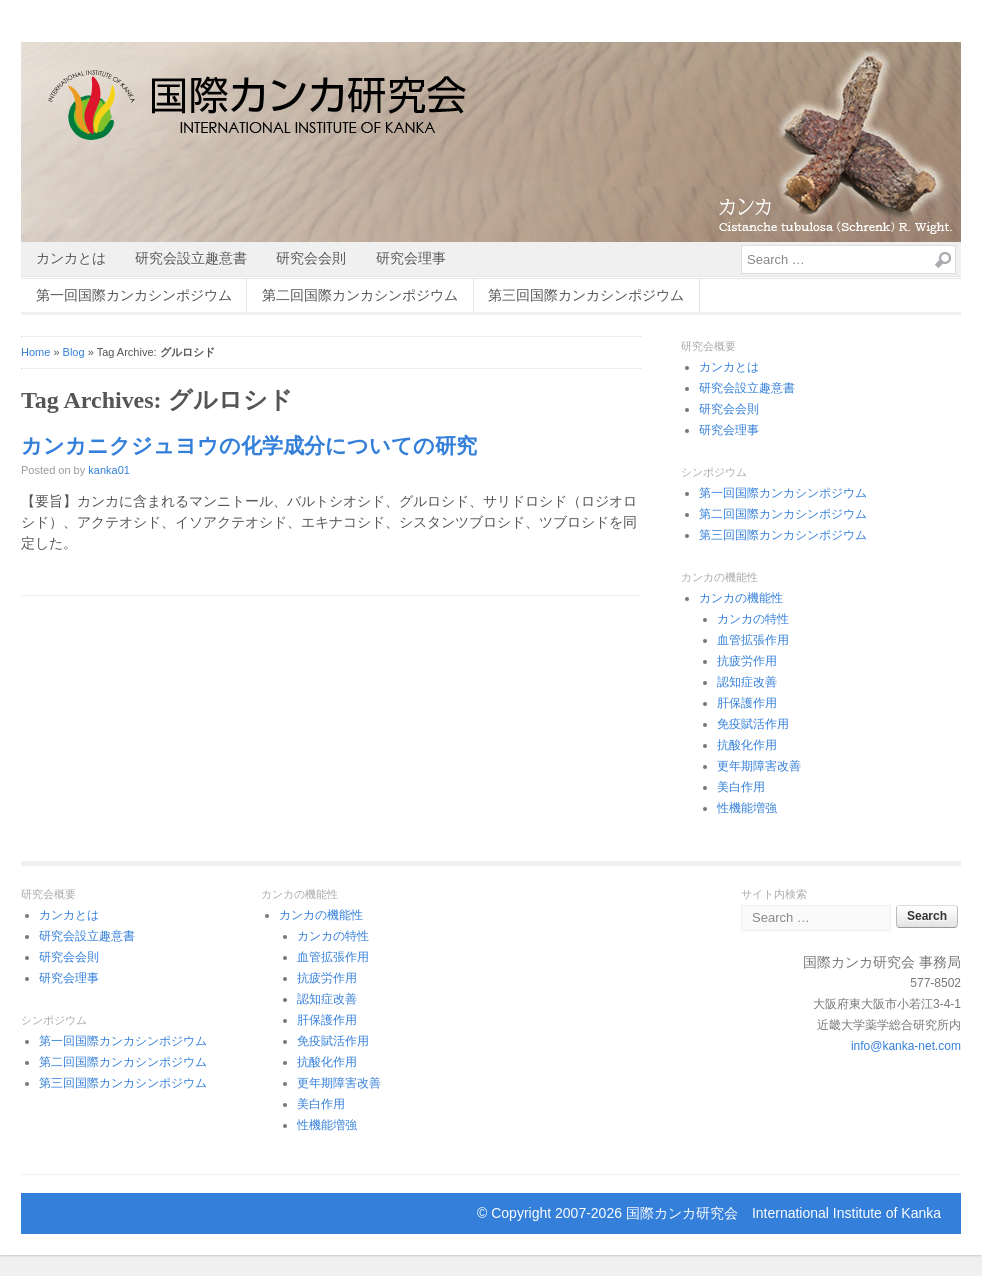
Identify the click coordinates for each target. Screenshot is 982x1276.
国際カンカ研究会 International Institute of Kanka (783, 1213)
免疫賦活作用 (753, 724)
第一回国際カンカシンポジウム (134, 295)
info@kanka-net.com (906, 1046)
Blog (74, 352)
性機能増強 (747, 808)
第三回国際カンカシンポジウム (586, 295)
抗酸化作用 (747, 745)
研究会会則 (311, 258)
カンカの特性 (753, 619)
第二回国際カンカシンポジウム (360, 295)
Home (35, 352)
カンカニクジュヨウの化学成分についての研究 (249, 446)
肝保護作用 (747, 703)
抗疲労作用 (747, 661)
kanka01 (109, 470)
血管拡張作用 (753, 640)
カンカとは (71, 258)
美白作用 (741, 787)
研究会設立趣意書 (191, 258)
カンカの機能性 (741, 598)
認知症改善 (747, 682)
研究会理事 (411, 258)
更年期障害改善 (759, 766)
